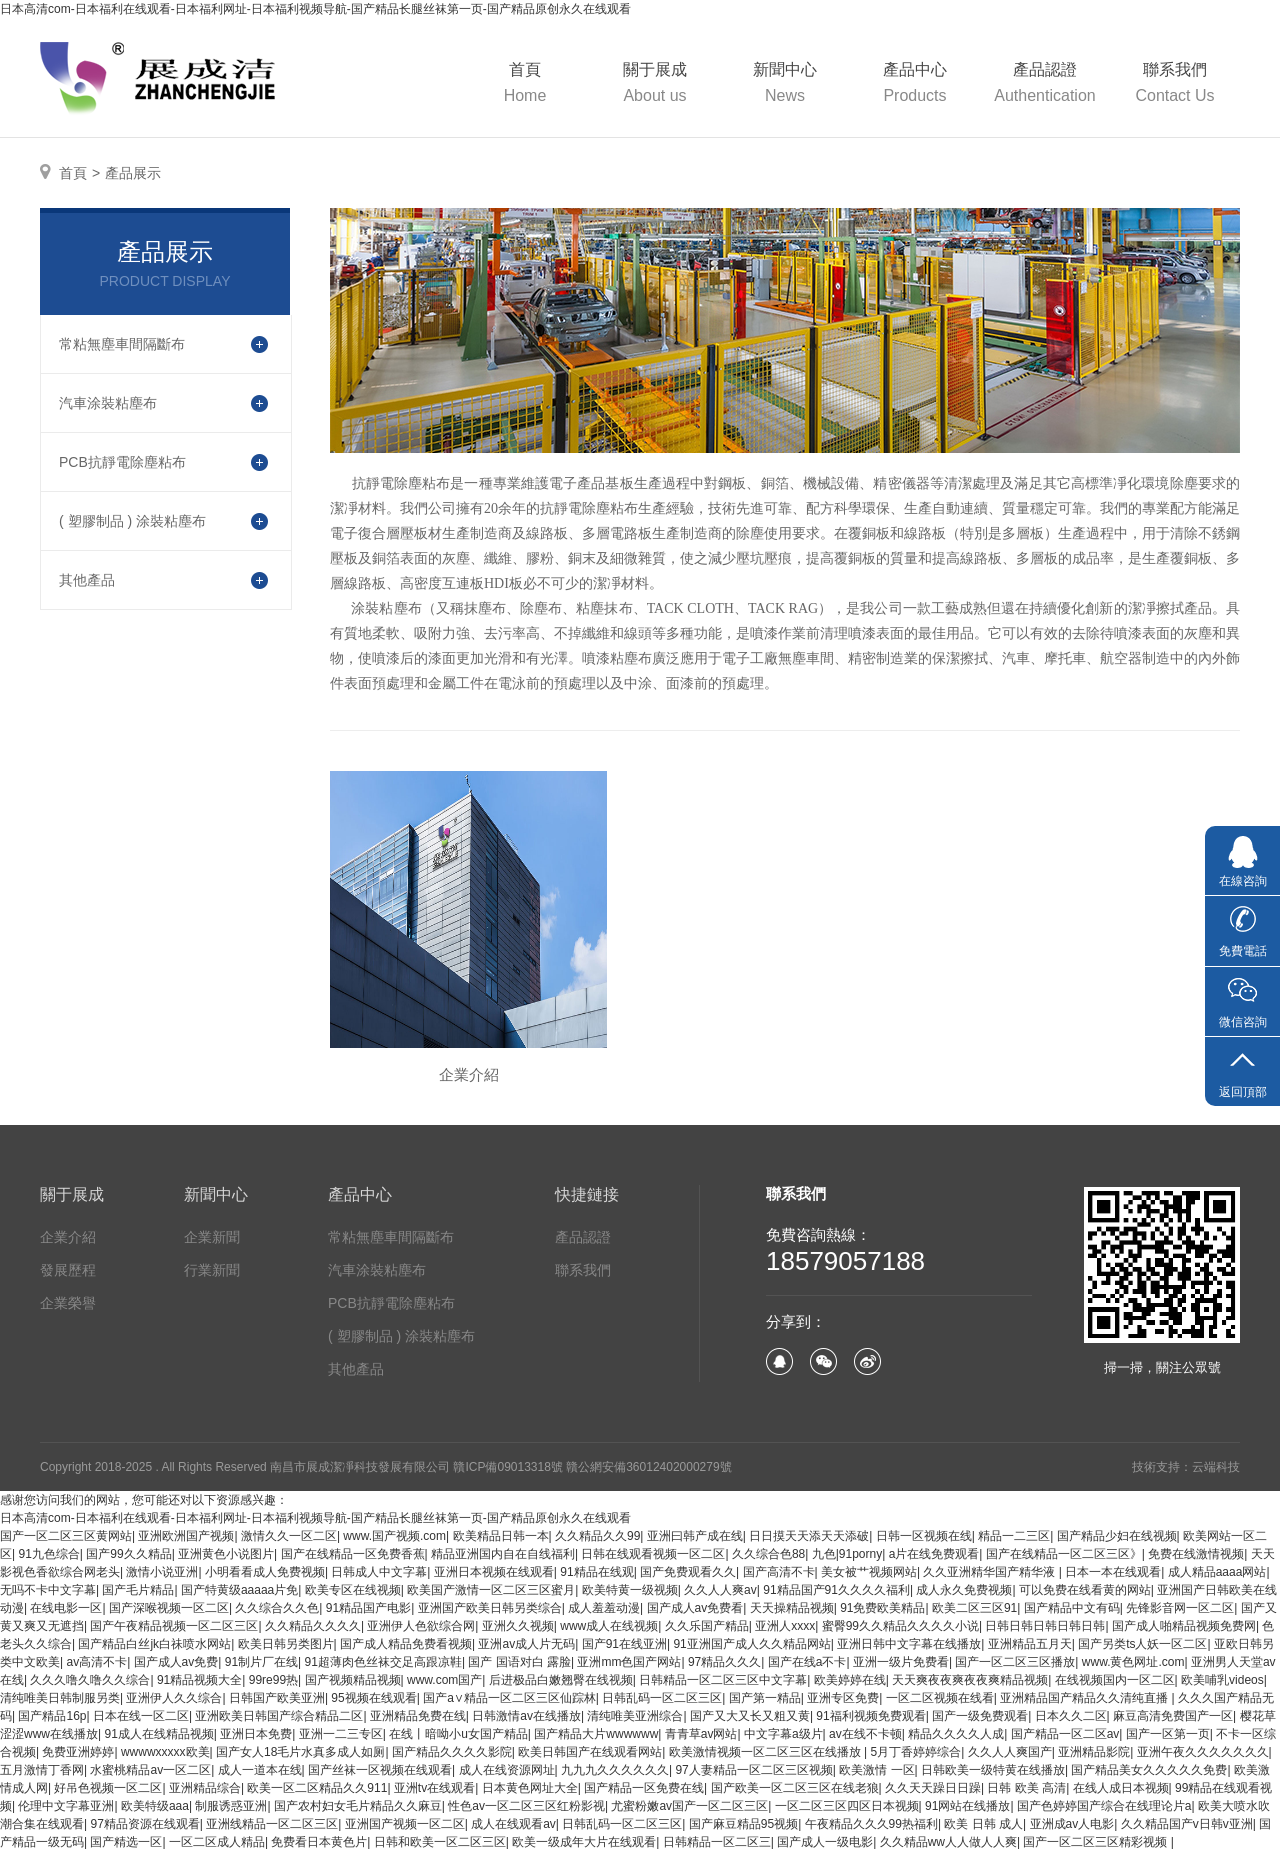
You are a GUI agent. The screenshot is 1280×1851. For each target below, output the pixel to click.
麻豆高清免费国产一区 (1173, 1716)
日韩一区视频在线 (924, 1536)
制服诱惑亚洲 (231, 1806)
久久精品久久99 (597, 1536)
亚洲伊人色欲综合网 (421, 1626)
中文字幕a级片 (783, 1734)
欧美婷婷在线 (850, 1680)
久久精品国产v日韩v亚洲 (1187, 1824)
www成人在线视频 (609, 1626)
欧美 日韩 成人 (983, 1824)
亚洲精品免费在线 (418, 1716)
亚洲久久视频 (518, 1626)
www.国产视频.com (394, 1536)
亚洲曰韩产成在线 (695, 1536)
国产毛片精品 (138, 1590)
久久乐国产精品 (707, 1626)
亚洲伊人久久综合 (174, 1698)
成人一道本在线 (260, 1770)
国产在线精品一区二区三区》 (1064, 1554)
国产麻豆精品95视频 (743, 1824)
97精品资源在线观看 (144, 1824)
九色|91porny (847, 1554)
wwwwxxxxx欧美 (165, 1752)
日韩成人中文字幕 (379, 1572)
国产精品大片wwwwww (596, 1734)
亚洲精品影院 (1094, 1752)
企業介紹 (469, 1074)
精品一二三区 (1014, 1536)
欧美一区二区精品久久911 (317, 1788)
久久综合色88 (768, 1554)
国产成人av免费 (176, 1662)
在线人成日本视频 (1121, 1788)
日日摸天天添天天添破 (809, 1536)
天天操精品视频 (792, 1608)
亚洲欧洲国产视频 (186, 1536)
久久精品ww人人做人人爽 (948, 1842)
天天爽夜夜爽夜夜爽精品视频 (970, 1680)
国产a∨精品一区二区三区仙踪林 (509, 1698)
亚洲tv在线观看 (434, 1788)
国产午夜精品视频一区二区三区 (174, 1626)
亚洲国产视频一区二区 (405, 1824)
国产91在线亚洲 (624, 1644)
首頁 (525, 84)
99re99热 (273, 1680)
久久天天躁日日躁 (933, 1788)
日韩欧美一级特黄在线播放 (993, 1770)
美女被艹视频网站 (869, 1572)
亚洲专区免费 (843, 1698)
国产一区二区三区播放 (1015, 1662)
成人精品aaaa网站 (1217, 1572)
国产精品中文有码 (1072, 1608)
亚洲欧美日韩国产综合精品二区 (279, 1716)
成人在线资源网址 (507, 1770)
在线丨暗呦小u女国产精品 (458, 1734)
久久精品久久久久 (313, 1626)
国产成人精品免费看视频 (406, 1644)
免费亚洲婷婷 (78, 1752)
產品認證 (1045, 84)
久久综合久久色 (277, 1608)
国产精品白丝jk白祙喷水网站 (154, 1644)
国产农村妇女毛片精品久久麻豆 (358, 1806)
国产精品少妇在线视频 (1117, 1536)
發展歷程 (68, 1270)
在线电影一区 (66, 1608)
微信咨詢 (1243, 1022)
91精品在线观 (596, 1572)
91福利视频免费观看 (870, 1716)
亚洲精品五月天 (1030, 1644)
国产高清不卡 (779, 1572)
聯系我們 (1175, 84)
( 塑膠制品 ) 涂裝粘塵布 (401, 1336)
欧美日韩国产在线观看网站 (590, 1752)
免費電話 (1243, 951)
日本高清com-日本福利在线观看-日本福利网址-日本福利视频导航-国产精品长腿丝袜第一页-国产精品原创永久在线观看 (315, 9)
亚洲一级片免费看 (901, 1662)
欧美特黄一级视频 (630, 1590)
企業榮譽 (68, 1303)
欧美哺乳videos (1222, 1680)
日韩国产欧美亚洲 (277, 1698)
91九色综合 (48, 1554)
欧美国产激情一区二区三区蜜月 (491, 1590)
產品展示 (133, 173)
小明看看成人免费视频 (265, 1572)
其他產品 (356, 1369)
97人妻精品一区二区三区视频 (753, 1770)
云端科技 (1216, 1467)
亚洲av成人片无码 (526, 1644)
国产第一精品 (765, 1698)
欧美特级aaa (155, 1806)
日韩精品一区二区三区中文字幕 (723, 1680)
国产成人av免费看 (695, 1608)
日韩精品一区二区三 (717, 1842)
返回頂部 (1243, 1092)
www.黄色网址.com (1133, 1662)
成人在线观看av (513, 1824)
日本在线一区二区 (141, 1716)
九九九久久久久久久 (615, 1770)
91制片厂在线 (261, 1662)
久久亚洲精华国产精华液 (990, 1572)
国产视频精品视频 (353, 1680)
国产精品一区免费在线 (644, 1788)
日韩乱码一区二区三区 (662, 1698)
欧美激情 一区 (876, 1770)
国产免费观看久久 (688, 1572)
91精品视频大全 (199, 1680)
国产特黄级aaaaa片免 (239, 1590)
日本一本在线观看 (1113, 1572)
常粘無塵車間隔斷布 (391, 1237)
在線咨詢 (1243, 881)
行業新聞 (212, 1270)
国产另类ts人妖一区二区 (1142, 1644)
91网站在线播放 (967, 1806)
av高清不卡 (96, 1662)
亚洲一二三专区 (341, 1734)
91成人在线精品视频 (158, 1734)
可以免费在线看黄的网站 (1085, 1590)
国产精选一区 (126, 1842)
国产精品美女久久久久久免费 (1149, 1770)
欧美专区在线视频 (353, 1590)
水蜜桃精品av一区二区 (150, 1770)
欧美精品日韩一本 (501, 1536)
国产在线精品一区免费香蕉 (353, 1554)
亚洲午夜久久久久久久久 (1203, 1752)
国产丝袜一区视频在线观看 (380, 1770)
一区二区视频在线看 (940, 1698)
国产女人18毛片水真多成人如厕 (300, 1752)
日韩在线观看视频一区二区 (653, 1554)
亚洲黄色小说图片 (226, 1554)
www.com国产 (444, 1680)
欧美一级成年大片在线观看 (584, 1842)
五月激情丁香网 (42, 1770)
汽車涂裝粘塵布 (377, 1270)
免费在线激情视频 (1196, 1554)
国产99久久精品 (128, 1554)
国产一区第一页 (1168, 1734)
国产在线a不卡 (807, 1662)
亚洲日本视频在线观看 (494, 1572)
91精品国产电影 (368, 1608)
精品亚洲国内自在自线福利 (503, 1554)
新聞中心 (785, 84)
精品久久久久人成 (956, 1734)
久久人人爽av (720, 1590)
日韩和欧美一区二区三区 (440, 1842)
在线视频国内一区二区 (1115, 1680)
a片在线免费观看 (934, 1554)
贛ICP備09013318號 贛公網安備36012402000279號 (592, 1467)
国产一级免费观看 (980, 1716)
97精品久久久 (724, 1662)
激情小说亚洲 (162, 1572)
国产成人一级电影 (825, 1842)
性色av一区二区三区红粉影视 (526, 1806)
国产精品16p (52, 1716)
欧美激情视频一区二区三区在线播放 (766, 1752)
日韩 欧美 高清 (1026, 1788)
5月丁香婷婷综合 (916, 1752)
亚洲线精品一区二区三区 (272, 1824)
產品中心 (915, 84)
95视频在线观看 (373, 1698)
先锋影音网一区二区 (1180, 1608)
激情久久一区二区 (289, 1536)
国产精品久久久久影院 (452, 1752)
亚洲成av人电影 (1072, 1824)
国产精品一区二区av (1065, 1734)
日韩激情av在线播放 (526, 1716)
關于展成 (655, 84)
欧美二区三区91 (974, 1608)
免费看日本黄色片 (319, 1842)
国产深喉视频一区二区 (169, 1608)
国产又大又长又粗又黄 (750, 1716)
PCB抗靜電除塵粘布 (391, 1303)
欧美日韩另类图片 (286, 1644)
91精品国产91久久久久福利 (836, 1590)
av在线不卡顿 (865, 1734)
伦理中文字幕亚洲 (66, 1806)
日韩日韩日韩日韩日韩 (1045, 1626)
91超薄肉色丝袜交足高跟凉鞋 (383, 1662)
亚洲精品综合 (205, 1788)
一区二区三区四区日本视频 (847, 1806)
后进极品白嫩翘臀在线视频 (561, 1680)
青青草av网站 (701, 1734)
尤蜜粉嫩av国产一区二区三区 (689, 1806)
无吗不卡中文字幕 (48, 1590)
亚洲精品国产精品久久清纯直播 (1085, 1698)
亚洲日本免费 (256, 1734)
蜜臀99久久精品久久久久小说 (900, 1626)
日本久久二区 (1071, 1716)
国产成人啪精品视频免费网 (1184, 1626)
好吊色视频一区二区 (108, 1788)
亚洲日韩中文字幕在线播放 (909, 1644)
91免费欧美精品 (882, 1608)
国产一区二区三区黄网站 (66, 1536)
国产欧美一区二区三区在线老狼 (795, 1788)
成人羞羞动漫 (604, 1608)
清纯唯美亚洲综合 (635, 1716)
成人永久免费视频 (964, 1590)
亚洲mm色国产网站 (629, 1662)
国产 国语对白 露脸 (519, 1662)
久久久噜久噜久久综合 (90, 1680)
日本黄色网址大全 (530, 1788)
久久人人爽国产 (1010, 1752)
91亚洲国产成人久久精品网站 (751, 1644)
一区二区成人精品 (217, 1842)
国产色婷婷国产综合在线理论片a (1104, 1806)
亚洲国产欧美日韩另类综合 (490, 1608)
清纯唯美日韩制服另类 (60, 1698)
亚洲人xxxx (785, 1626)
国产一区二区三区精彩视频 (1096, 1842)
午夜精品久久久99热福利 (871, 1824)
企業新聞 (212, 1237)
